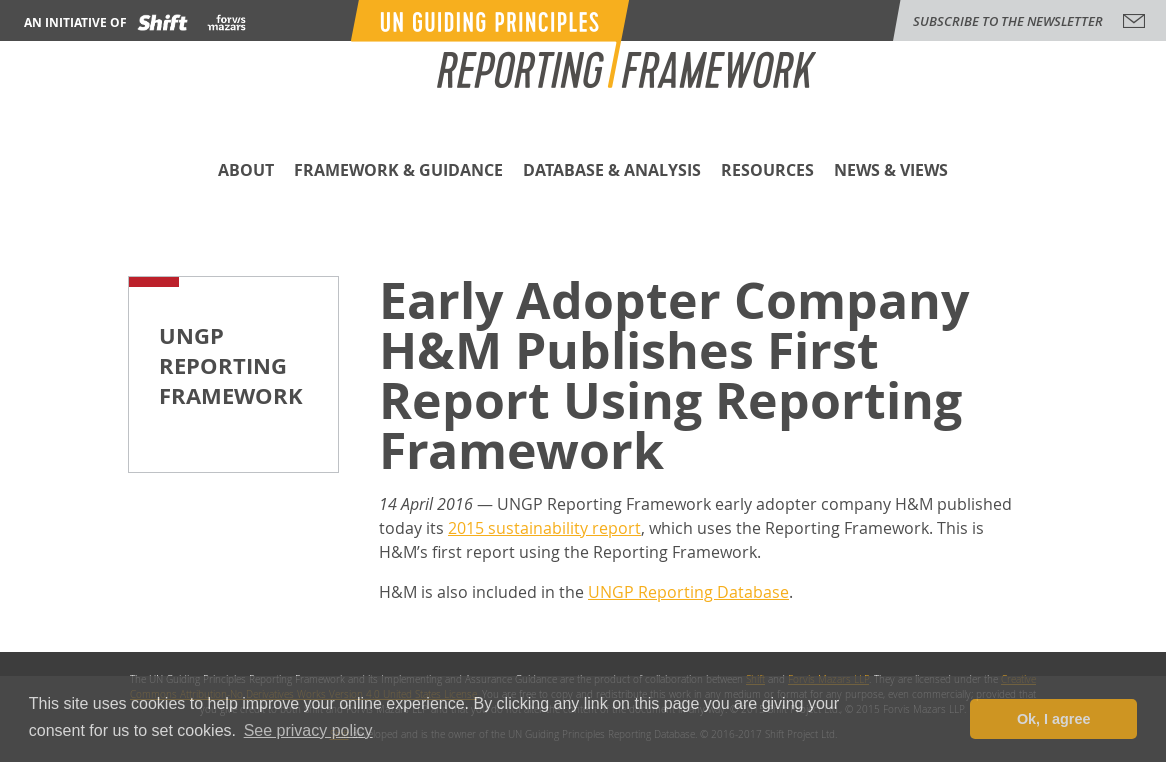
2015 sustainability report (544, 528)
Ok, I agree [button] (1054, 719)
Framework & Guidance (398, 171)
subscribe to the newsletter (1008, 21)
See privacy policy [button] (308, 730)
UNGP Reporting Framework (231, 365)
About (246, 171)
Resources (767, 171)
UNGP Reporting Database (688, 592)
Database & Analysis (612, 171)
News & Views (891, 171)
